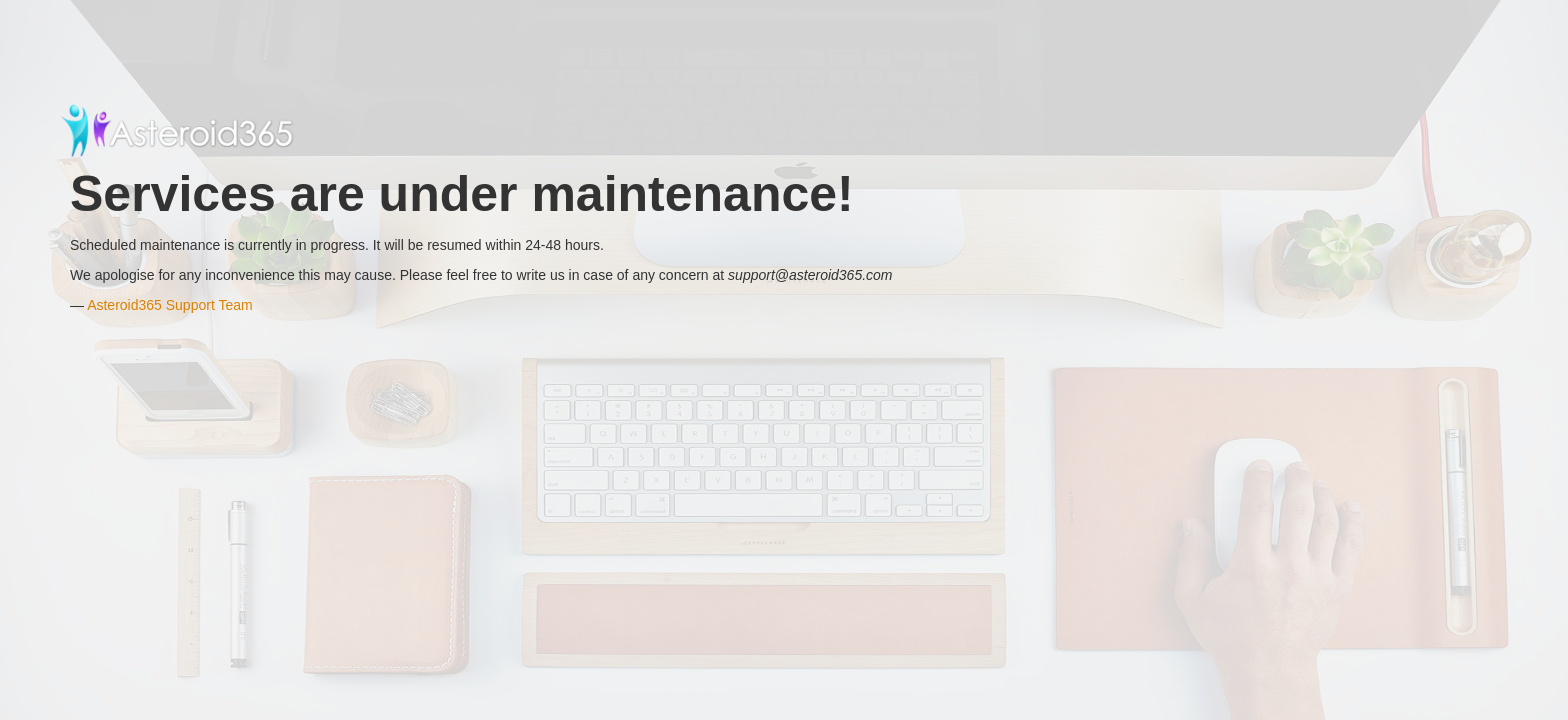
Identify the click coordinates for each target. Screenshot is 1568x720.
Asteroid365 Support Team (170, 305)
